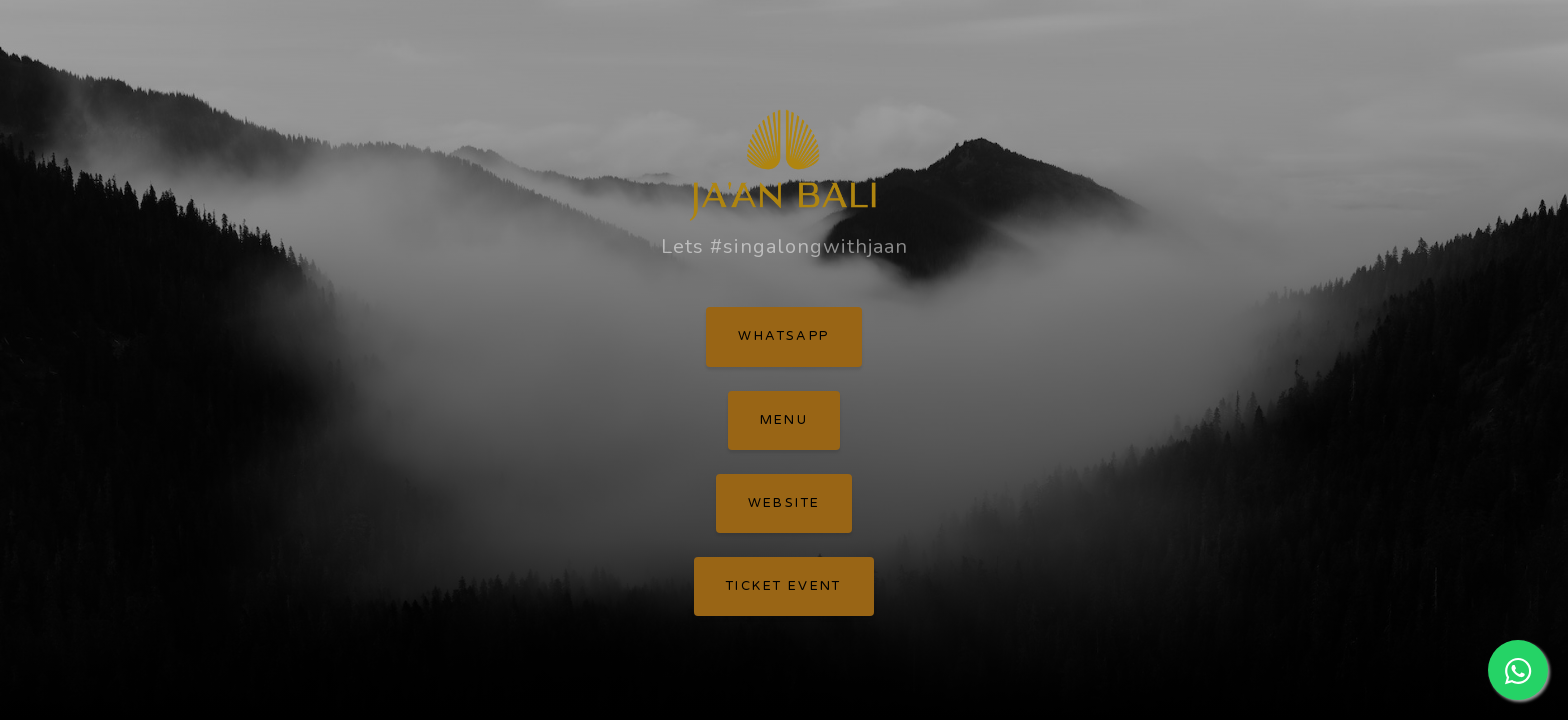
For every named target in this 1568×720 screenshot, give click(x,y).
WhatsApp (783, 336)
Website (784, 503)
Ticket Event (784, 586)
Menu (784, 420)
